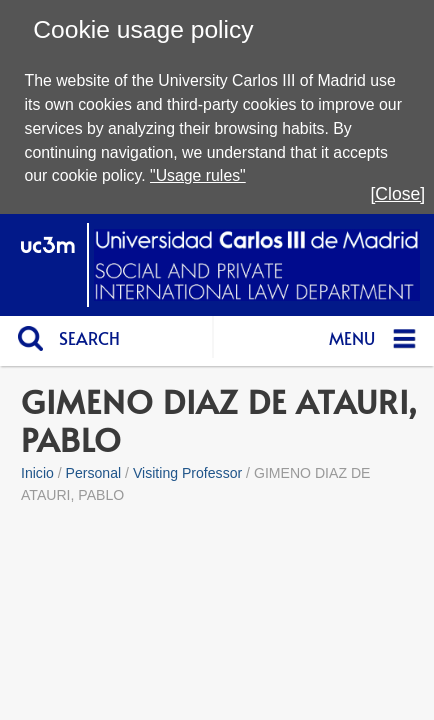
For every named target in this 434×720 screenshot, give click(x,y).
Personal (94, 473)
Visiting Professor (187, 473)
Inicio (37, 473)
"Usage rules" (198, 175)
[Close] (397, 194)
